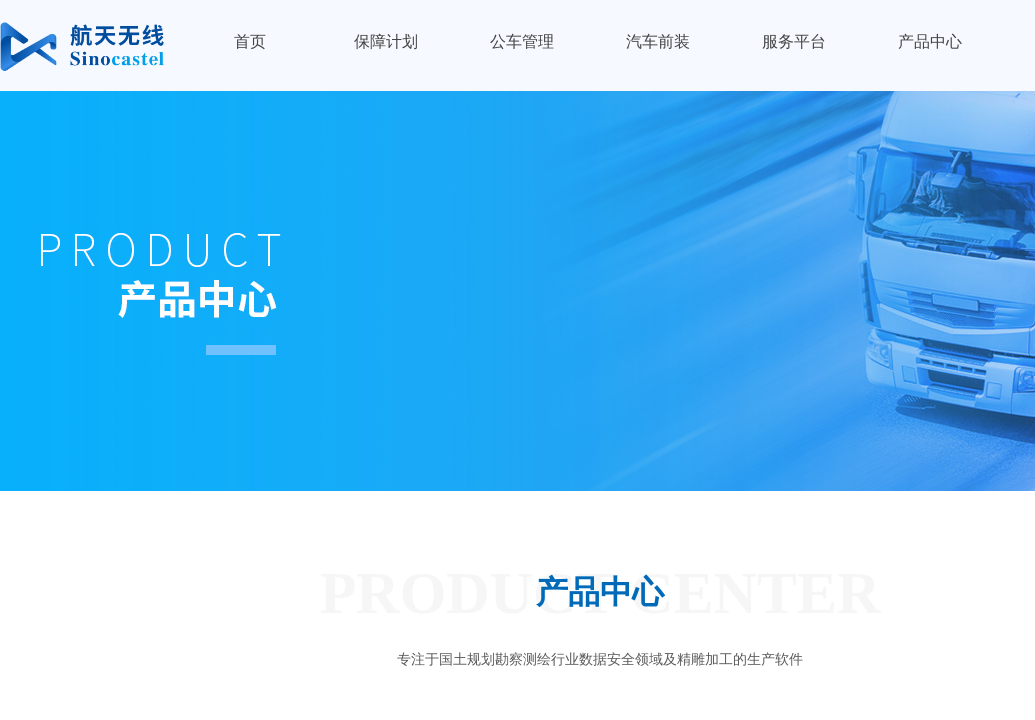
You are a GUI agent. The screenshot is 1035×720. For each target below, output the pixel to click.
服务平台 (794, 41)
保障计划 (386, 41)
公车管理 (522, 41)
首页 (250, 41)
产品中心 (930, 41)
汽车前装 (658, 41)
